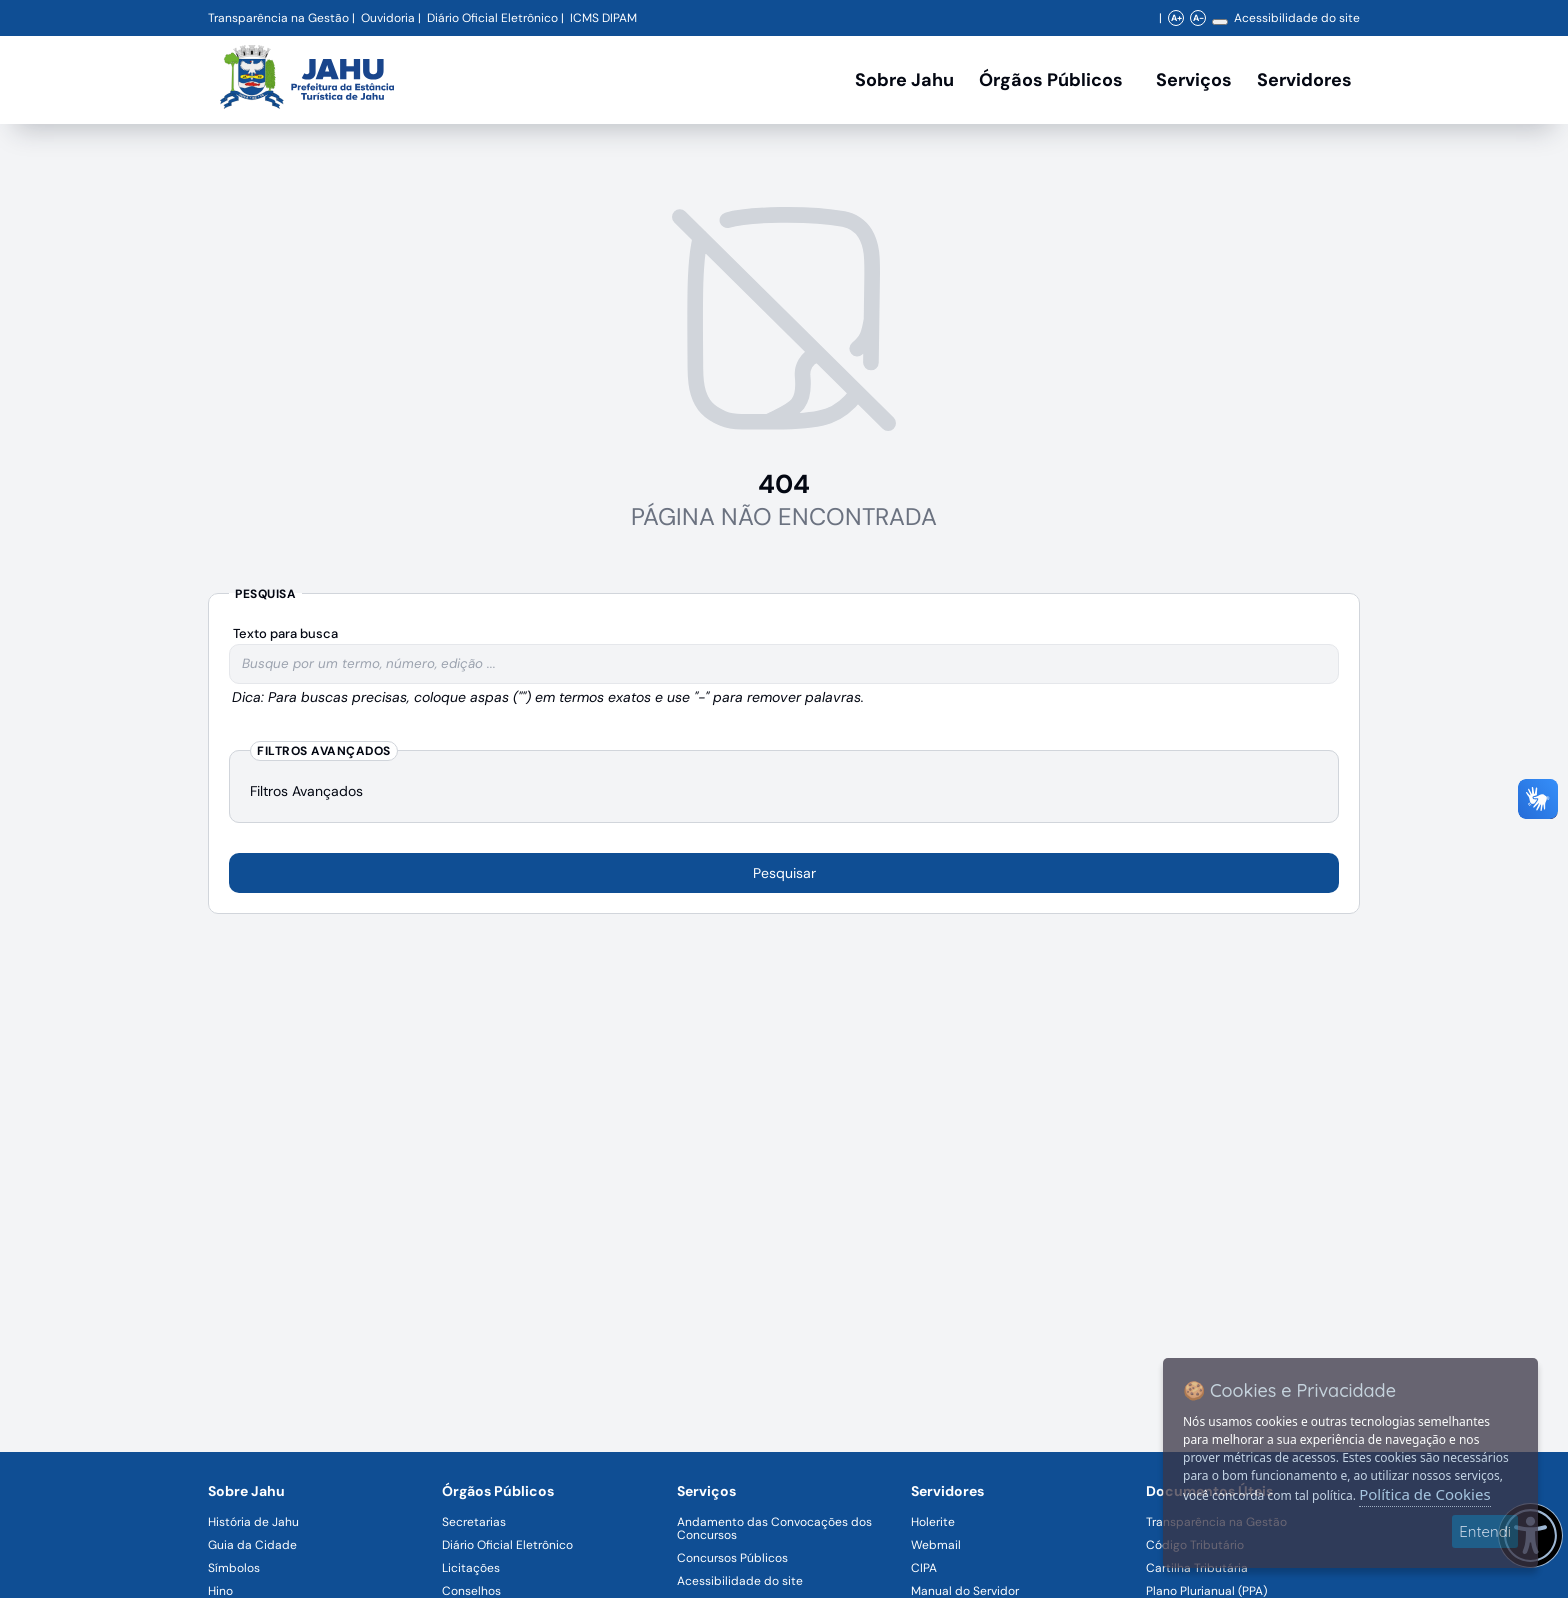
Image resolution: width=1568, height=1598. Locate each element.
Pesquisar (784, 873)
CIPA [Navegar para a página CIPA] (924, 1568)
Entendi (1485, 1531)
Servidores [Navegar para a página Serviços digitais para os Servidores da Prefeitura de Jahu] (947, 1491)
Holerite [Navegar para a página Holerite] (933, 1522)
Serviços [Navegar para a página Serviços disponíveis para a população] (1194, 80)
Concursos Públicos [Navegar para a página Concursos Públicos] (732, 1558)
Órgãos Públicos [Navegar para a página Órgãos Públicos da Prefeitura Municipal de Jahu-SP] (498, 1491)
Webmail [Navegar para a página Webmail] (936, 1545)
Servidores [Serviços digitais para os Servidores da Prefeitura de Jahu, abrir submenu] (1304, 80)
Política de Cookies (1424, 1494)
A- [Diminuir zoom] (1198, 18)
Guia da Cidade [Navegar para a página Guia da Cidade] (252, 1545)
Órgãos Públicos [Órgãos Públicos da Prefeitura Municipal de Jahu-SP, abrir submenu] (1051, 80)
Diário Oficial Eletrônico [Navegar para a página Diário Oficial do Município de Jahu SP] (492, 18)
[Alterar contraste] (1220, 22)
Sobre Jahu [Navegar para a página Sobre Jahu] (904, 80)
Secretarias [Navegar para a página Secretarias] (474, 1522)
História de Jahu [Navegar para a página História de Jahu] (253, 1522)
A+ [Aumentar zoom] (1176, 18)
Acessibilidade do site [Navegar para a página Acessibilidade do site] (1297, 18)
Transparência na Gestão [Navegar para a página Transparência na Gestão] (278, 18)
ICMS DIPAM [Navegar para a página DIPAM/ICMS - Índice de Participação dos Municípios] (603, 18)
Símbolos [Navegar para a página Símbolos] (234, 1568)
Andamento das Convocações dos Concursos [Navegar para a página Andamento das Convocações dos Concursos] (774, 1528)
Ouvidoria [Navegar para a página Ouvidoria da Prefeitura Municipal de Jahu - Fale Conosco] (388, 18)
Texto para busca (285, 633)
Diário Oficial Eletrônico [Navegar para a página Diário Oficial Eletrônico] (507, 1545)
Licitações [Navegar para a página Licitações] (471, 1568)
